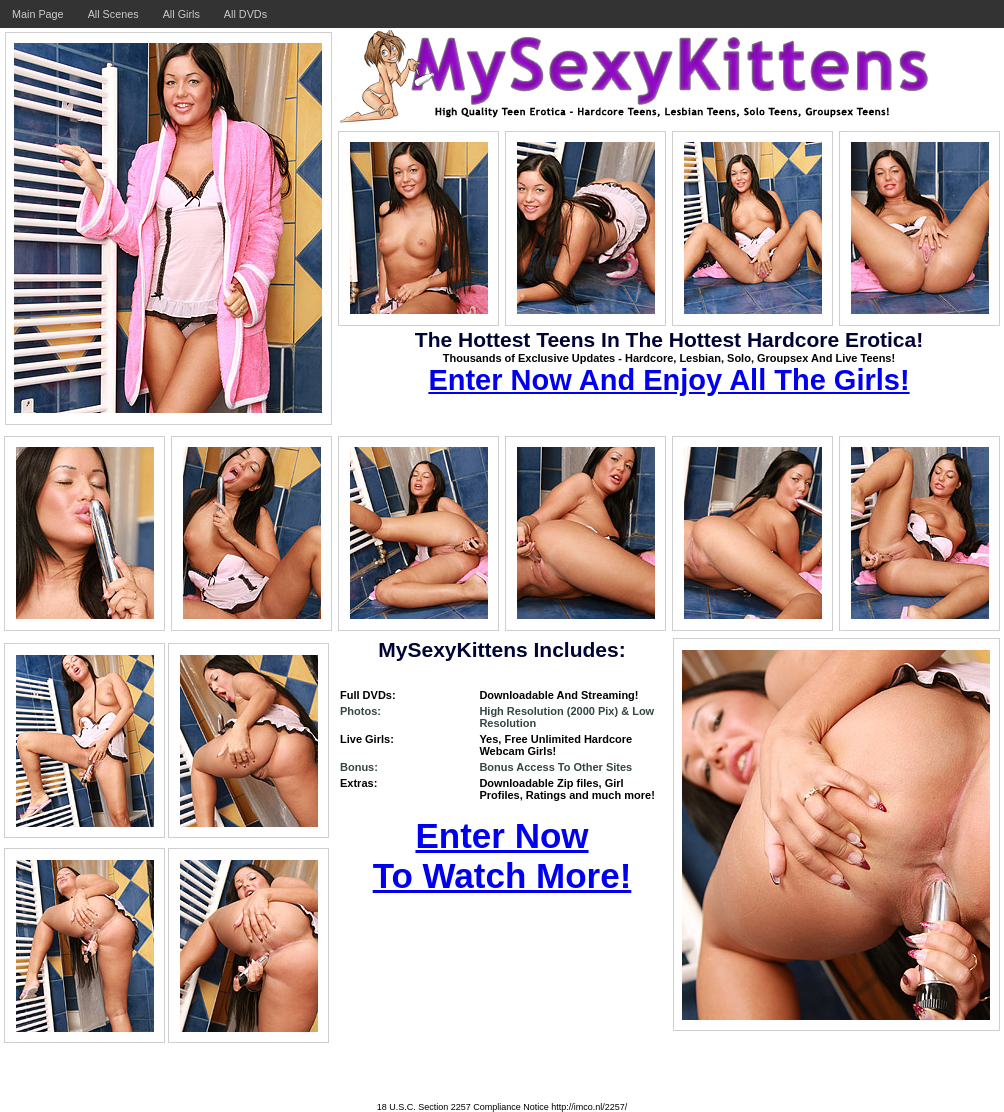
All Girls (181, 14)
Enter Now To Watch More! (502, 855)
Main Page (38, 14)
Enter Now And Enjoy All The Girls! (668, 380)
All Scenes (113, 14)
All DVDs (245, 14)
